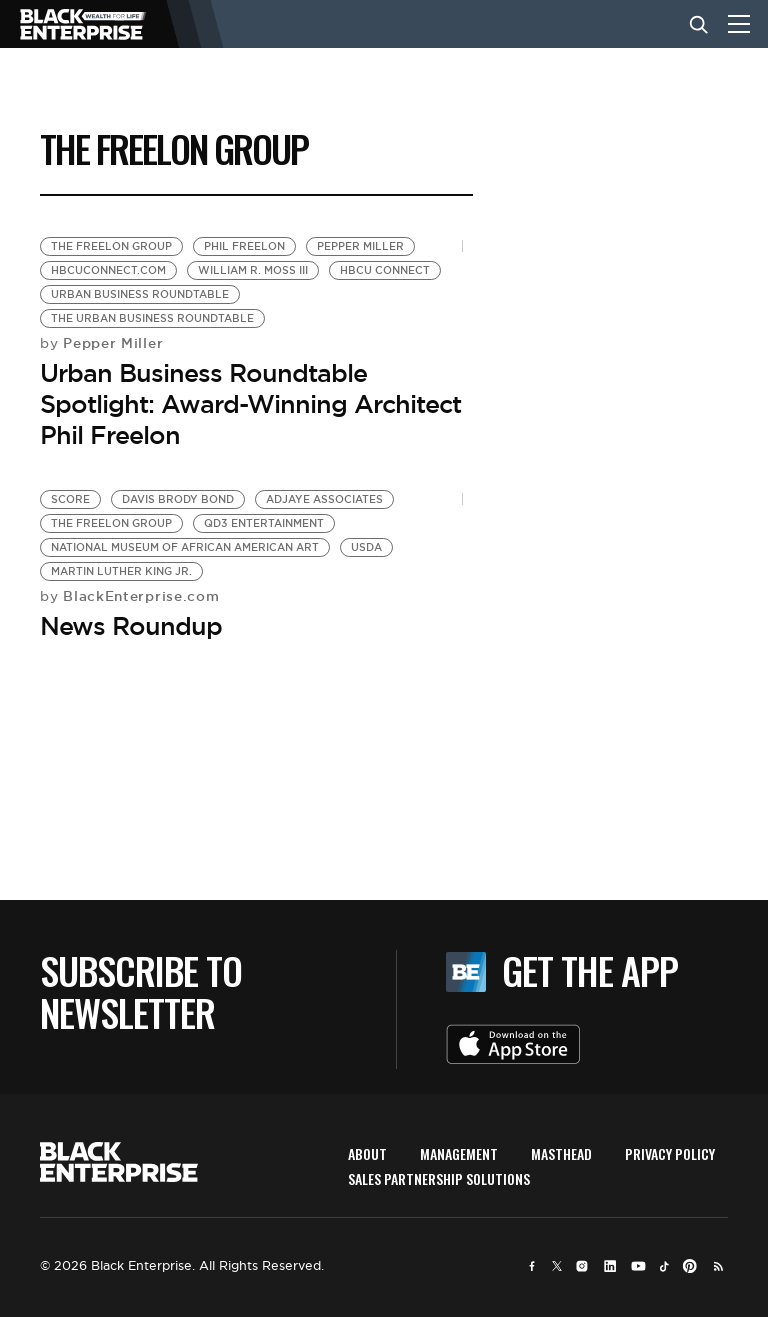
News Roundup (131, 626)
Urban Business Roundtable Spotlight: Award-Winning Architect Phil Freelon (250, 404)
